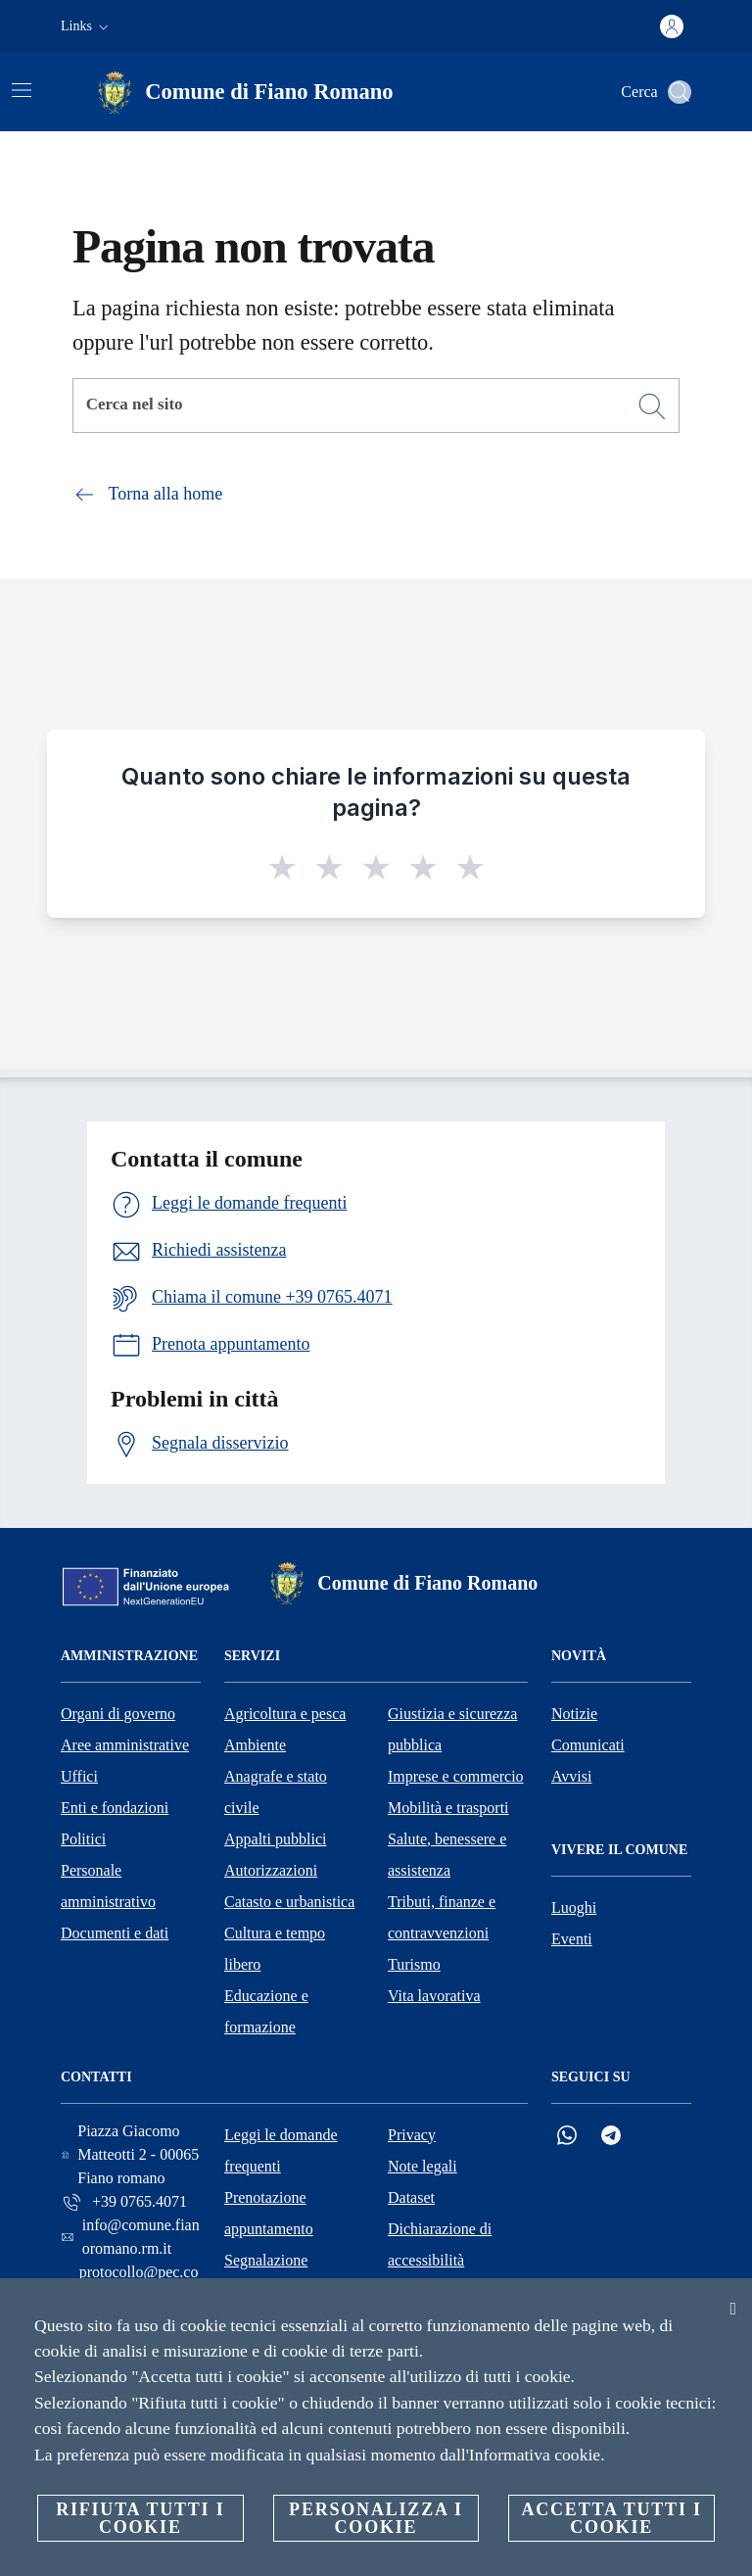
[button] (87, 26)
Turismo (414, 1964)
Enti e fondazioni (114, 1807)
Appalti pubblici (275, 1839)
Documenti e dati (114, 1933)
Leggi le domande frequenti (281, 2150)
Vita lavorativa (434, 1995)
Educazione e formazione (266, 2011)
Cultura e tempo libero (274, 1949)
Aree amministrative (125, 1745)
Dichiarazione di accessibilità (440, 2244)
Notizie (574, 1713)
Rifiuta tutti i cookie (140, 2518)
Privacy (412, 2134)
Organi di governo (118, 1713)
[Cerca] (679, 92)
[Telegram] (611, 2136)
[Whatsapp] (567, 2136)
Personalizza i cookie (376, 2518)
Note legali (422, 2166)
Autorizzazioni (270, 1870)
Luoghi (573, 1907)
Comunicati (588, 1745)
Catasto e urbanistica (289, 1901)
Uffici (79, 1776)
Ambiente (255, 1745)
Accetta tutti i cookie (611, 2518)
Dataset (411, 2197)
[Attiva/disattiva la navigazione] (21, 90)
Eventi (571, 1939)
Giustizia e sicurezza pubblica (452, 1729)
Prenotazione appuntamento (268, 2213)
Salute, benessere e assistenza (447, 1855)
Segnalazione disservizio (265, 2276)
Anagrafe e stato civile (275, 1792)
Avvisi (571, 1776)
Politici (83, 1839)
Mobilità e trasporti (448, 1807)
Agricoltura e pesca (285, 1713)
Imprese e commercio (456, 1776)
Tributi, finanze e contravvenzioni (441, 1917)
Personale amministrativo (108, 1886)
